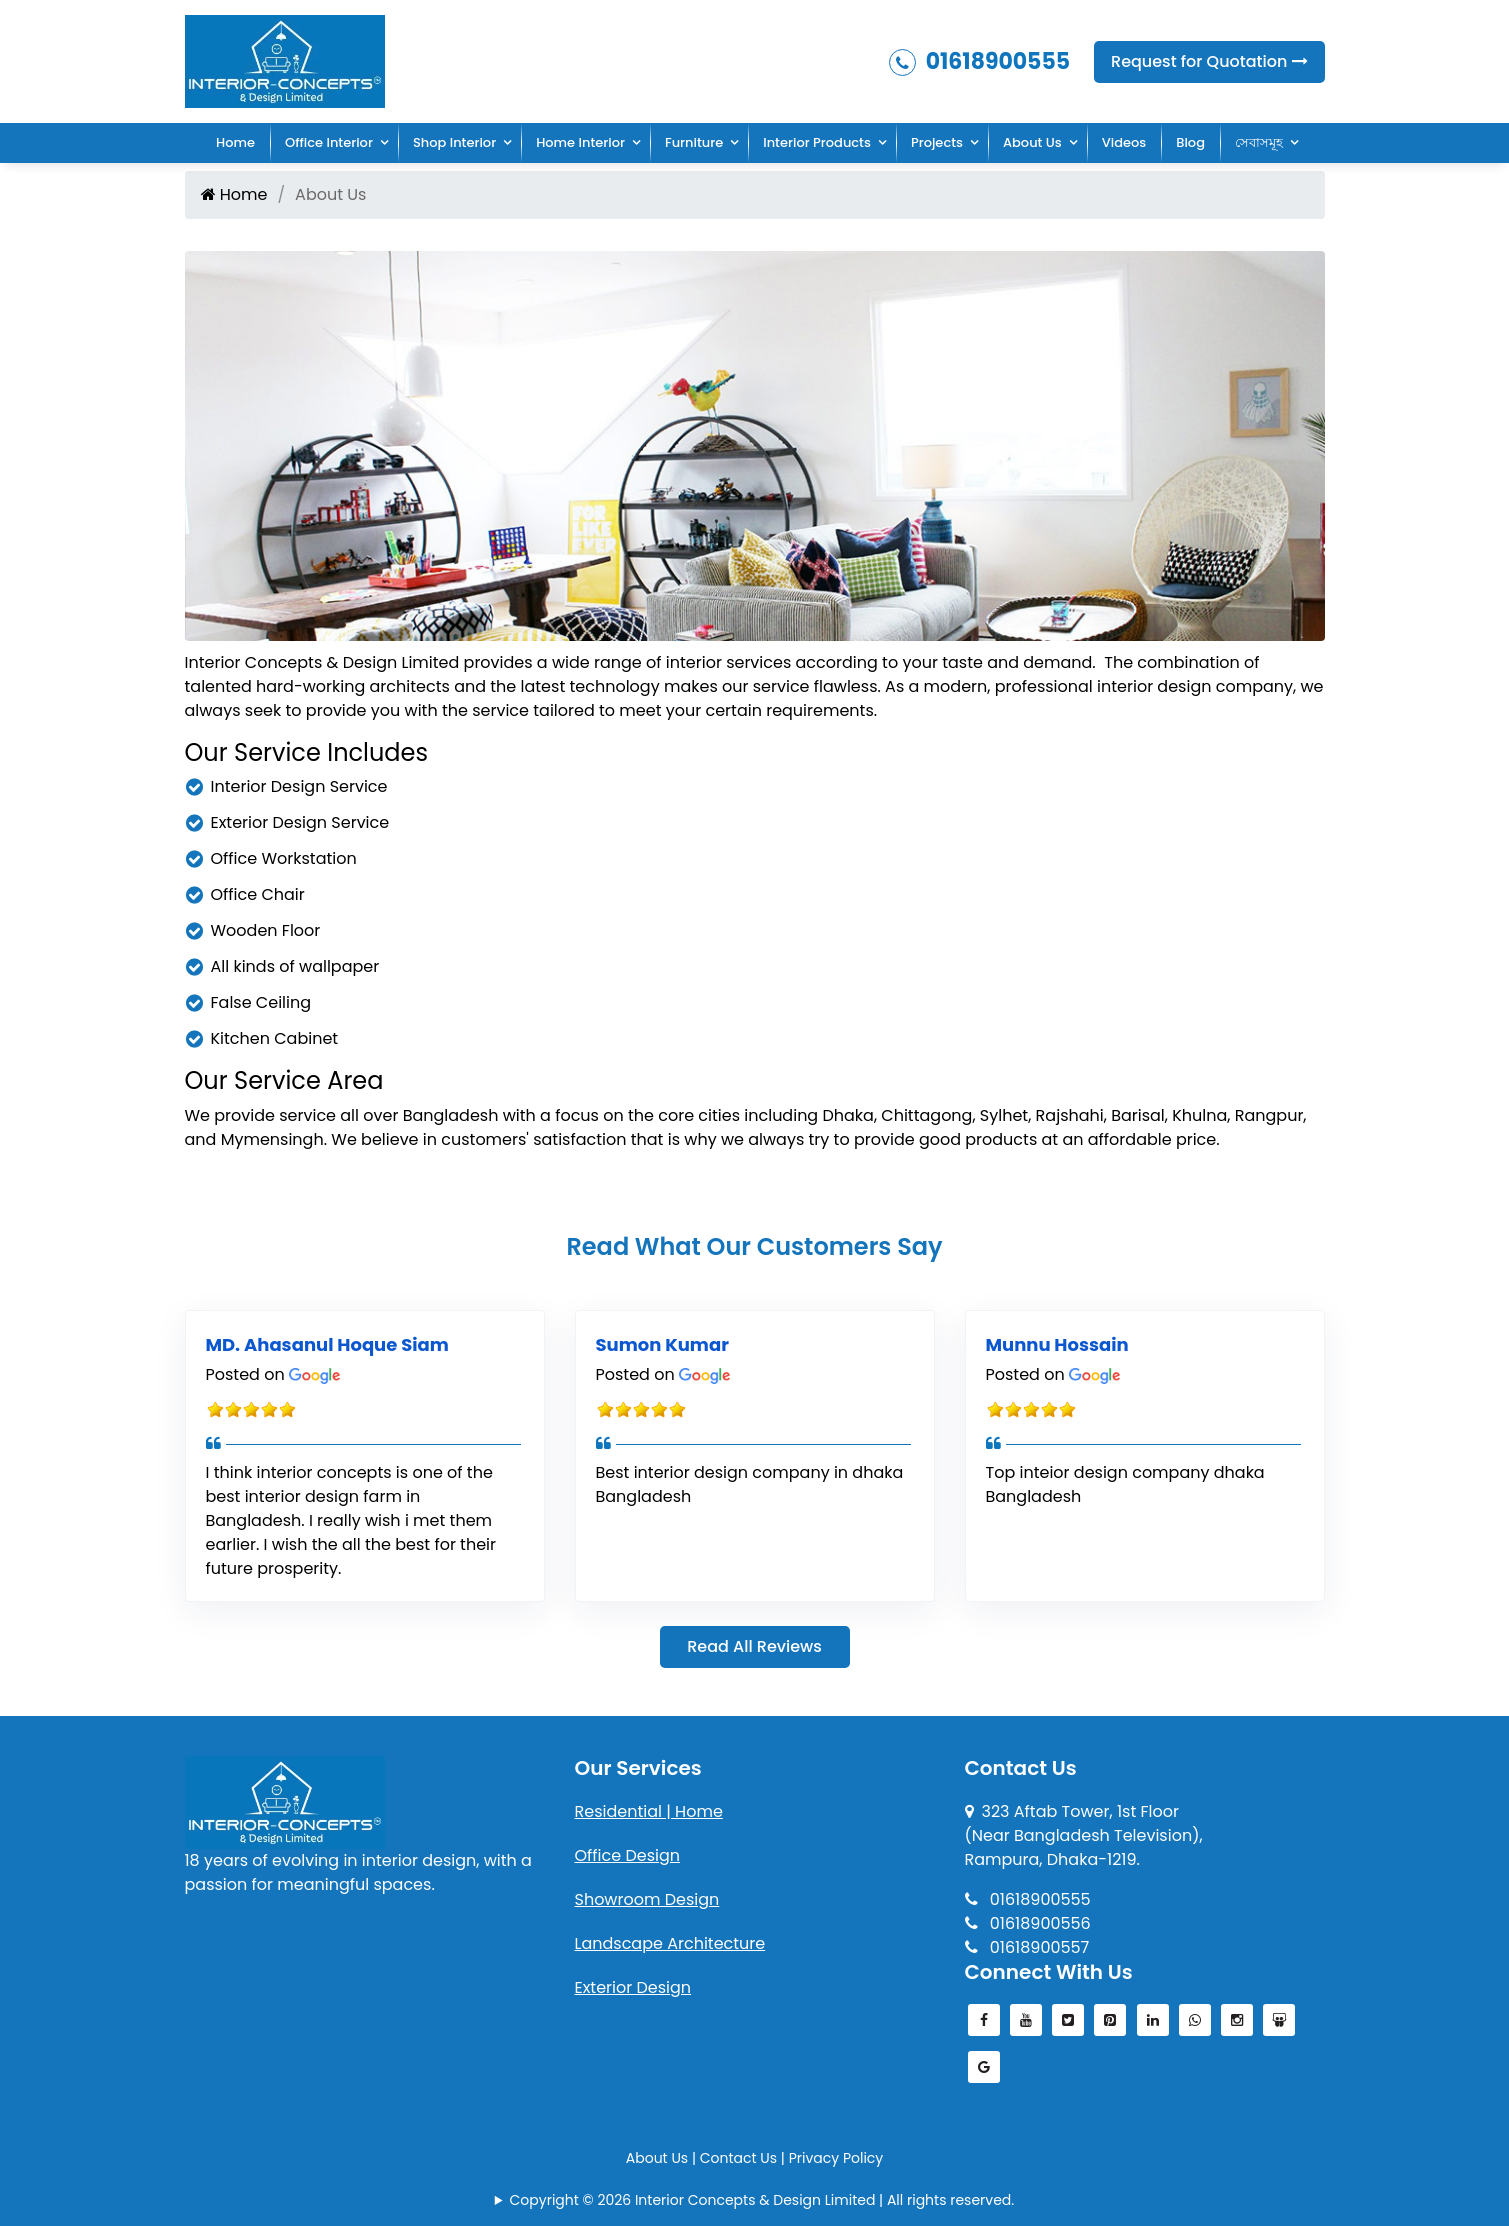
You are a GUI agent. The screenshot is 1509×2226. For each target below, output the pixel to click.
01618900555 (979, 61)
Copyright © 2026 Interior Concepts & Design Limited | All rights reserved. (762, 2200)
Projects (937, 142)
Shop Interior (454, 142)
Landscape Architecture (670, 1943)
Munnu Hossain (1057, 1344)
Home (235, 142)
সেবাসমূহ (1259, 142)
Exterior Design (633, 1987)
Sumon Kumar (662, 1344)
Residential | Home (649, 1811)
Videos (1124, 142)
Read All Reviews (754, 1646)
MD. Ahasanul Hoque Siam (327, 1344)
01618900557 (1027, 1947)
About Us (1032, 142)
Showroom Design (647, 1899)
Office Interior (329, 142)
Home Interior (580, 142)
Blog (1190, 142)
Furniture (694, 142)
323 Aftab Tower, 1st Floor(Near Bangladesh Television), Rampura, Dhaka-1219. (1084, 1835)
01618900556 (1028, 1923)
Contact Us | (744, 2158)
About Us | (663, 2158)
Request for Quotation (1209, 61)
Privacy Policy (836, 2158)
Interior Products (817, 142)
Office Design (628, 1855)
